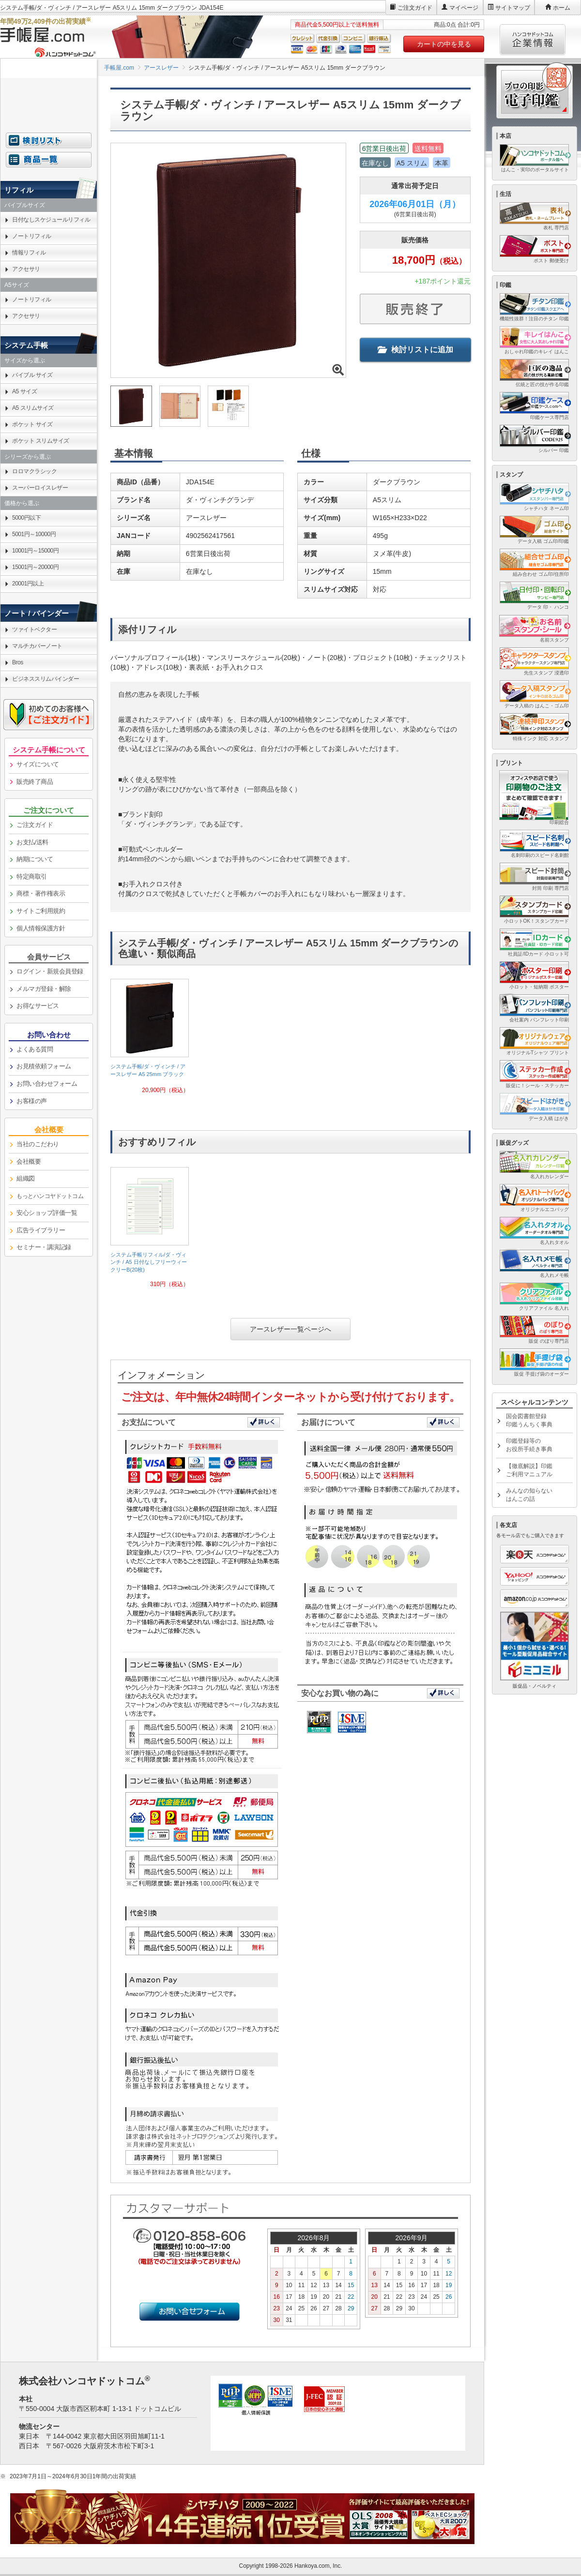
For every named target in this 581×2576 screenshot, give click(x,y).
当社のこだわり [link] (37, 1144)
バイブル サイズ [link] (32, 375)
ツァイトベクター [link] (34, 629)
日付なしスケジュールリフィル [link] (51, 219)
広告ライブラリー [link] (40, 1230)
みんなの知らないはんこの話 (529, 1494)
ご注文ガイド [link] (34, 824)
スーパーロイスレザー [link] (40, 487)
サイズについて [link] (37, 764)
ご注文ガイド (415, 7)
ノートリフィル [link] (31, 236)
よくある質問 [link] (34, 1049)
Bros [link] (17, 662)
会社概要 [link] (28, 1161)
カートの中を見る (444, 44)
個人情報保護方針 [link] (40, 928)
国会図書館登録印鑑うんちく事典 (529, 1420)
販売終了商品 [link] (34, 781)
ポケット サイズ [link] (32, 424)
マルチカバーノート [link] (37, 646)
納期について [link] (34, 859)
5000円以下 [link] (26, 517)
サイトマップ (512, 7)
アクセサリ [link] (26, 269)
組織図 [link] (25, 1178)
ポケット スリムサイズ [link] (40, 440)
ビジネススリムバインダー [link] (45, 678)
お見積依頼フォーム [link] (43, 1066)
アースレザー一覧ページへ (290, 1329)
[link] (149, 1040)
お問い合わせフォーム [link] (46, 1083)
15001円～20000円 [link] (35, 567)
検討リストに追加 (415, 349)
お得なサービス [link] (37, 1005)
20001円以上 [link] (28, 583)
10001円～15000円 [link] (35, 550)
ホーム (561, 7)
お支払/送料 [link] (32, 842)
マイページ (463, 7)
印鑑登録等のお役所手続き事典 (529, 1445)
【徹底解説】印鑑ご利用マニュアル (529, 1470)
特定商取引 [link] (31, 876)
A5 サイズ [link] (24, 391)
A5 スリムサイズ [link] (33, 407)
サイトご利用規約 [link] (40, 910)
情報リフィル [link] (29, 252)
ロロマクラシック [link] (34, 471)
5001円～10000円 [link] (34, 534)
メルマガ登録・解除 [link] (43, 988)
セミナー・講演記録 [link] (43, 1247)
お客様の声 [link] (31, 1101)
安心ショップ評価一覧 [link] (46, 1212)
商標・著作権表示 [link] (40, 893)
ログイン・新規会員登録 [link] (49, 971)
